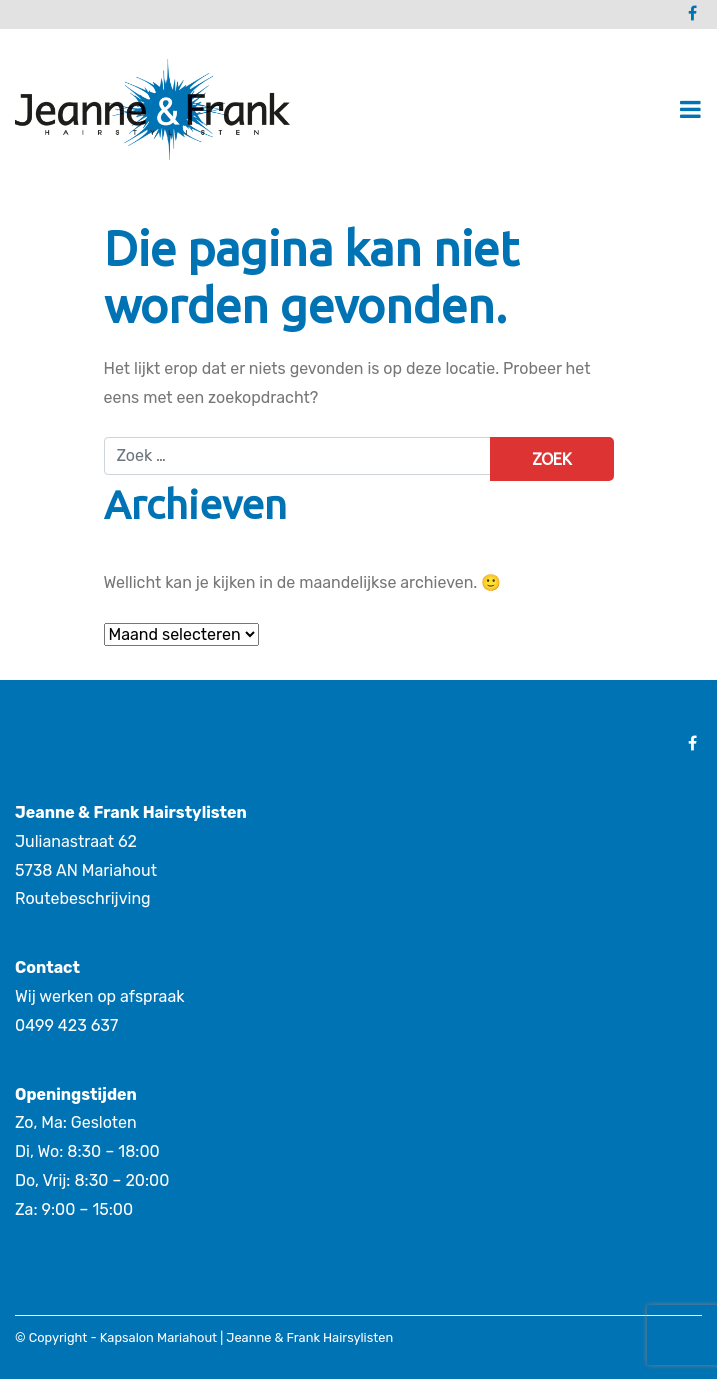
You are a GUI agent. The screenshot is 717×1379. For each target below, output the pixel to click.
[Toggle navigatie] (690, 109)
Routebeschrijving (83, 898)
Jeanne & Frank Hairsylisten (309, 1337)
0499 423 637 (66, 1025)
